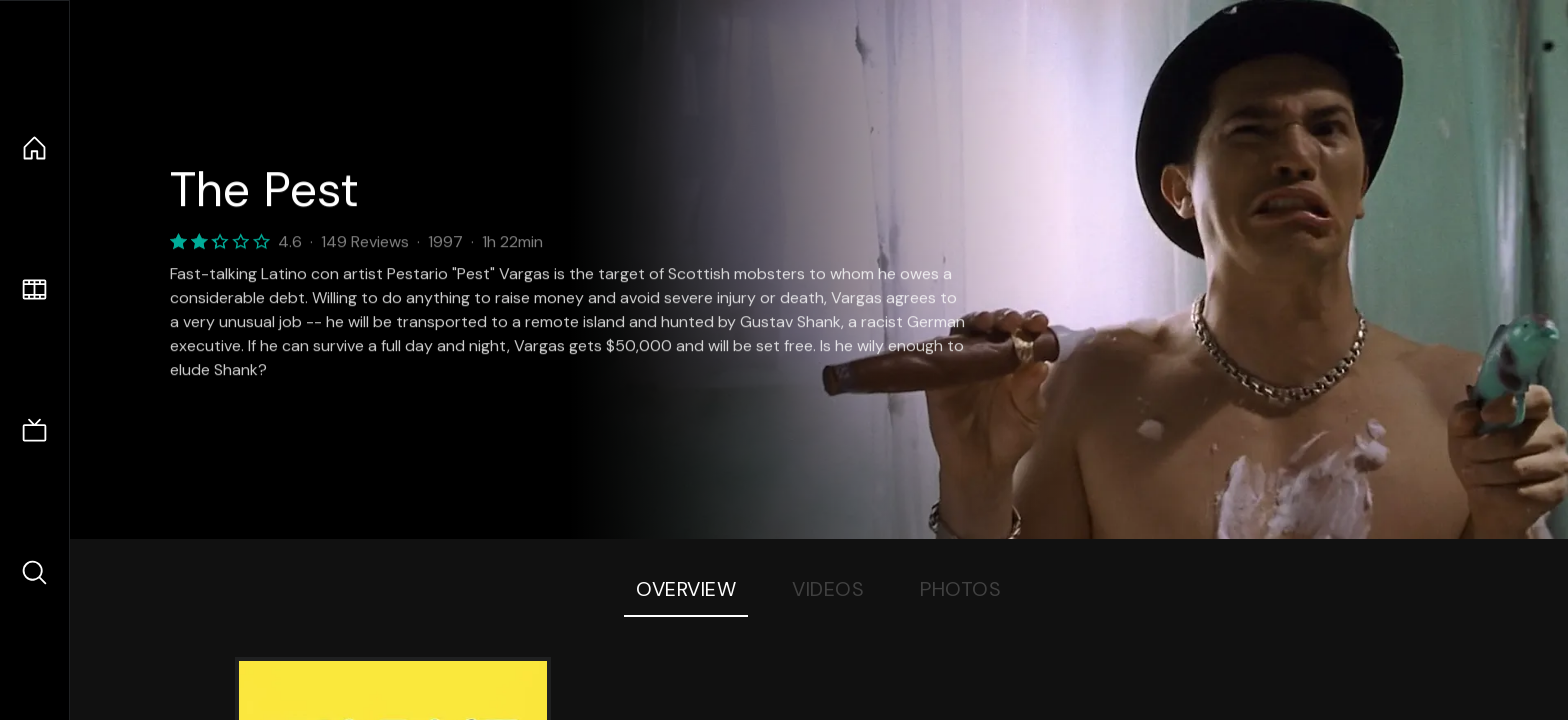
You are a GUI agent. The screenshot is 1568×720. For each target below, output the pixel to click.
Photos (960, 589)
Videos (828, 589)
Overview (686, 589)
